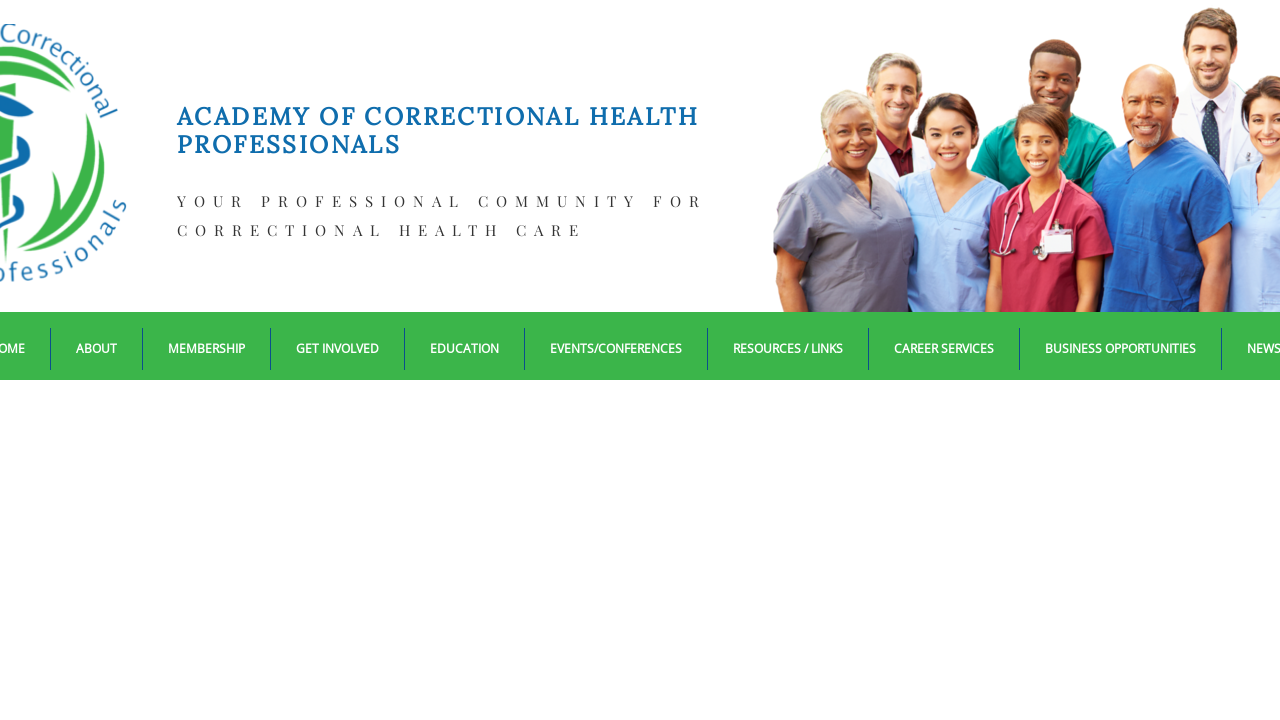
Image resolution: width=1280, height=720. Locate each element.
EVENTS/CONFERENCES (616, 348)
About (96, 348)
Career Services (944, 348)
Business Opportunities (1120, 348)
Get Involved (337, 348)
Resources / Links (788, 348)
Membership (206, 348)
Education (464, 348)
